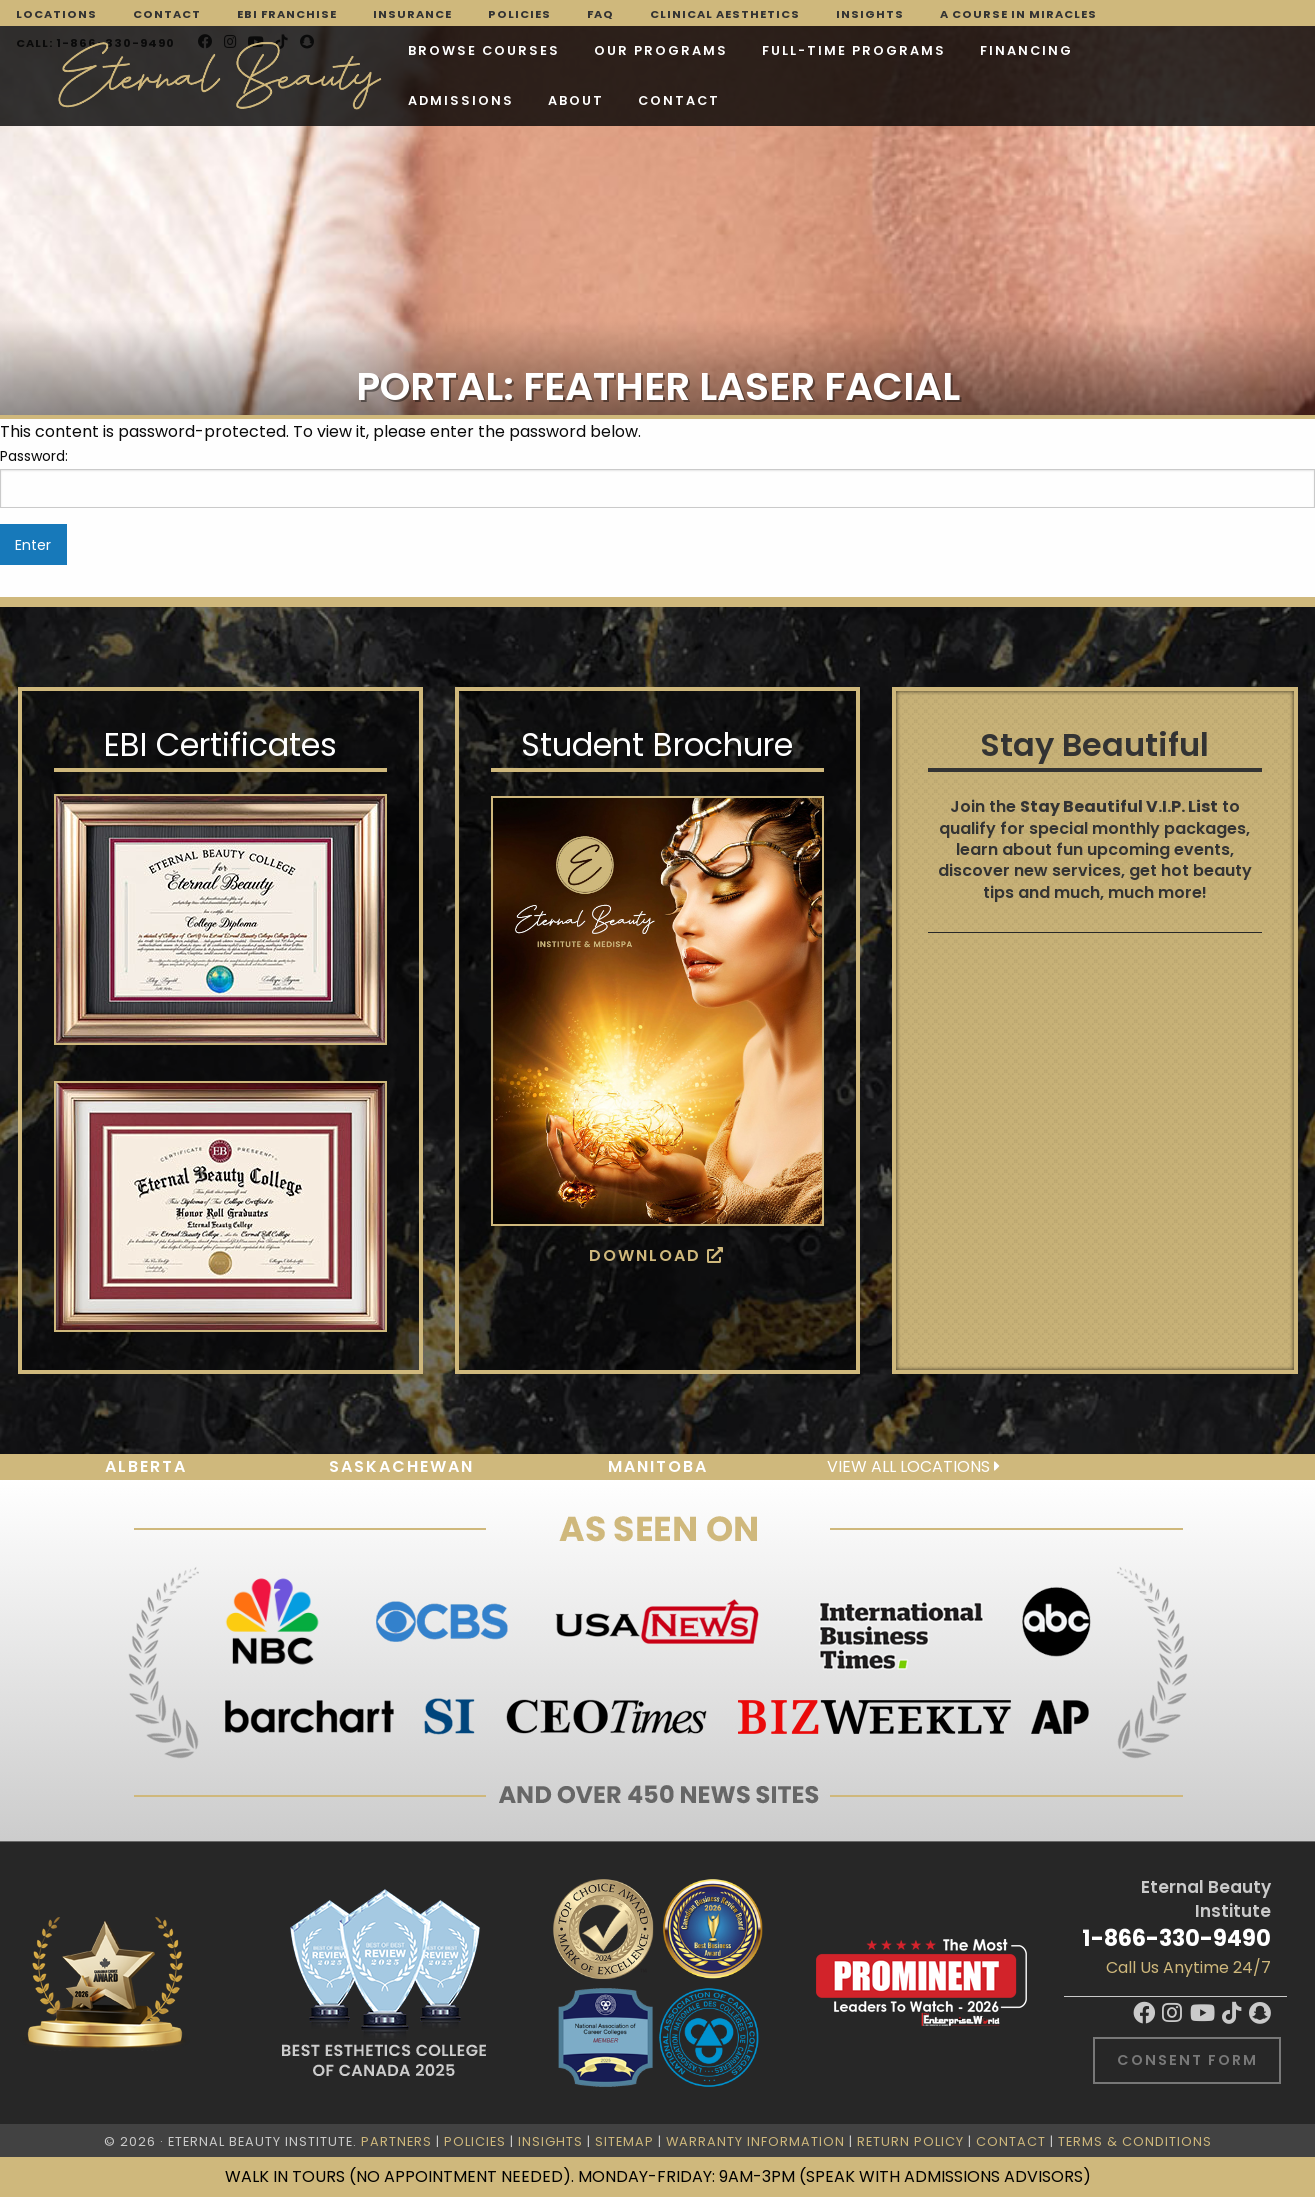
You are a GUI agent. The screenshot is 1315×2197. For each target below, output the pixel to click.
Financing (1026, 50)
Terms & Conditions (1135, 2141)
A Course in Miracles (1018, 14)
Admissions (461, 100)
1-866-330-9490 (1176, 1938)
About (576, 100)
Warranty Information (755, 2141)
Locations (56, 14)
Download (657, 1255)
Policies (519, 14)
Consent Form (1187, 2060)
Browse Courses (484, 50)
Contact (167, 14)
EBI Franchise (287, 14)
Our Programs (661, 50)
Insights (870, 14)
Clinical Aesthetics (725, 14)
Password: (657, 477)
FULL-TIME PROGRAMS (854, 50)
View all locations (913, 1466)
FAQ (600, 14)
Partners (396, 2141)
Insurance (412, 14)
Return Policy (910, 2141)
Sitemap (624, 2141)
